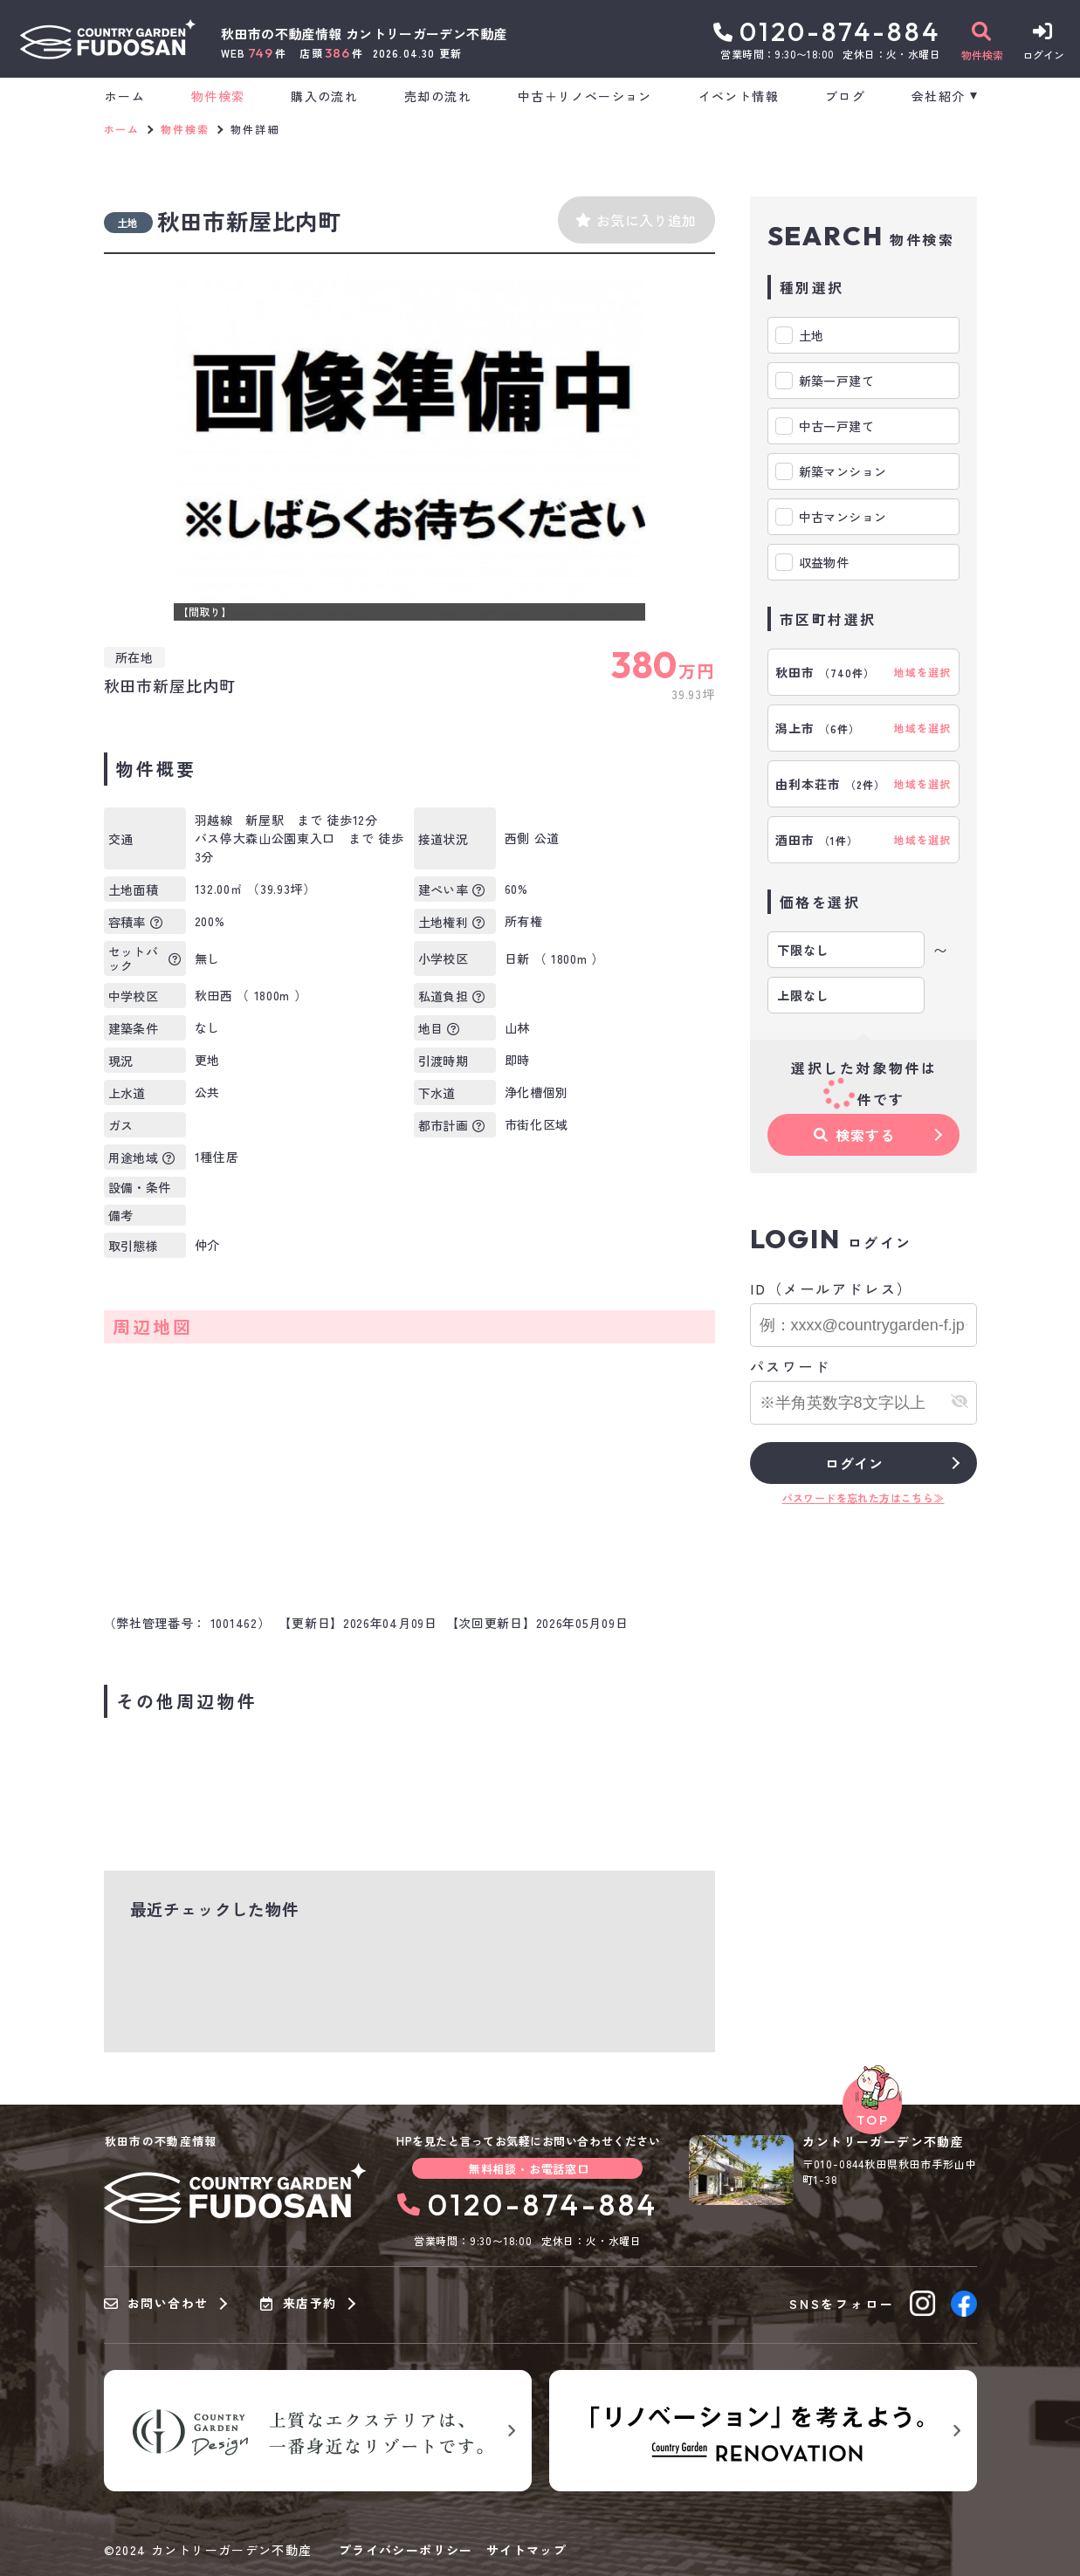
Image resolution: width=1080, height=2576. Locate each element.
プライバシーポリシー (406, 2550)
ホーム (125, 96)
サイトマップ (526, 2550)
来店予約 (298, 2304)
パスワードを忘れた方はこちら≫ (863, 1497)
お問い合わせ (156, 2304)
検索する (854, 1134)
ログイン (854, 1463)
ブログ (845, 96)
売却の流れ (437, 96)
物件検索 (218, 96)
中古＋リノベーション (585, 96)
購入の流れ (324, 96)
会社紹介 (938, 96)
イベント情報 (738, 96)
